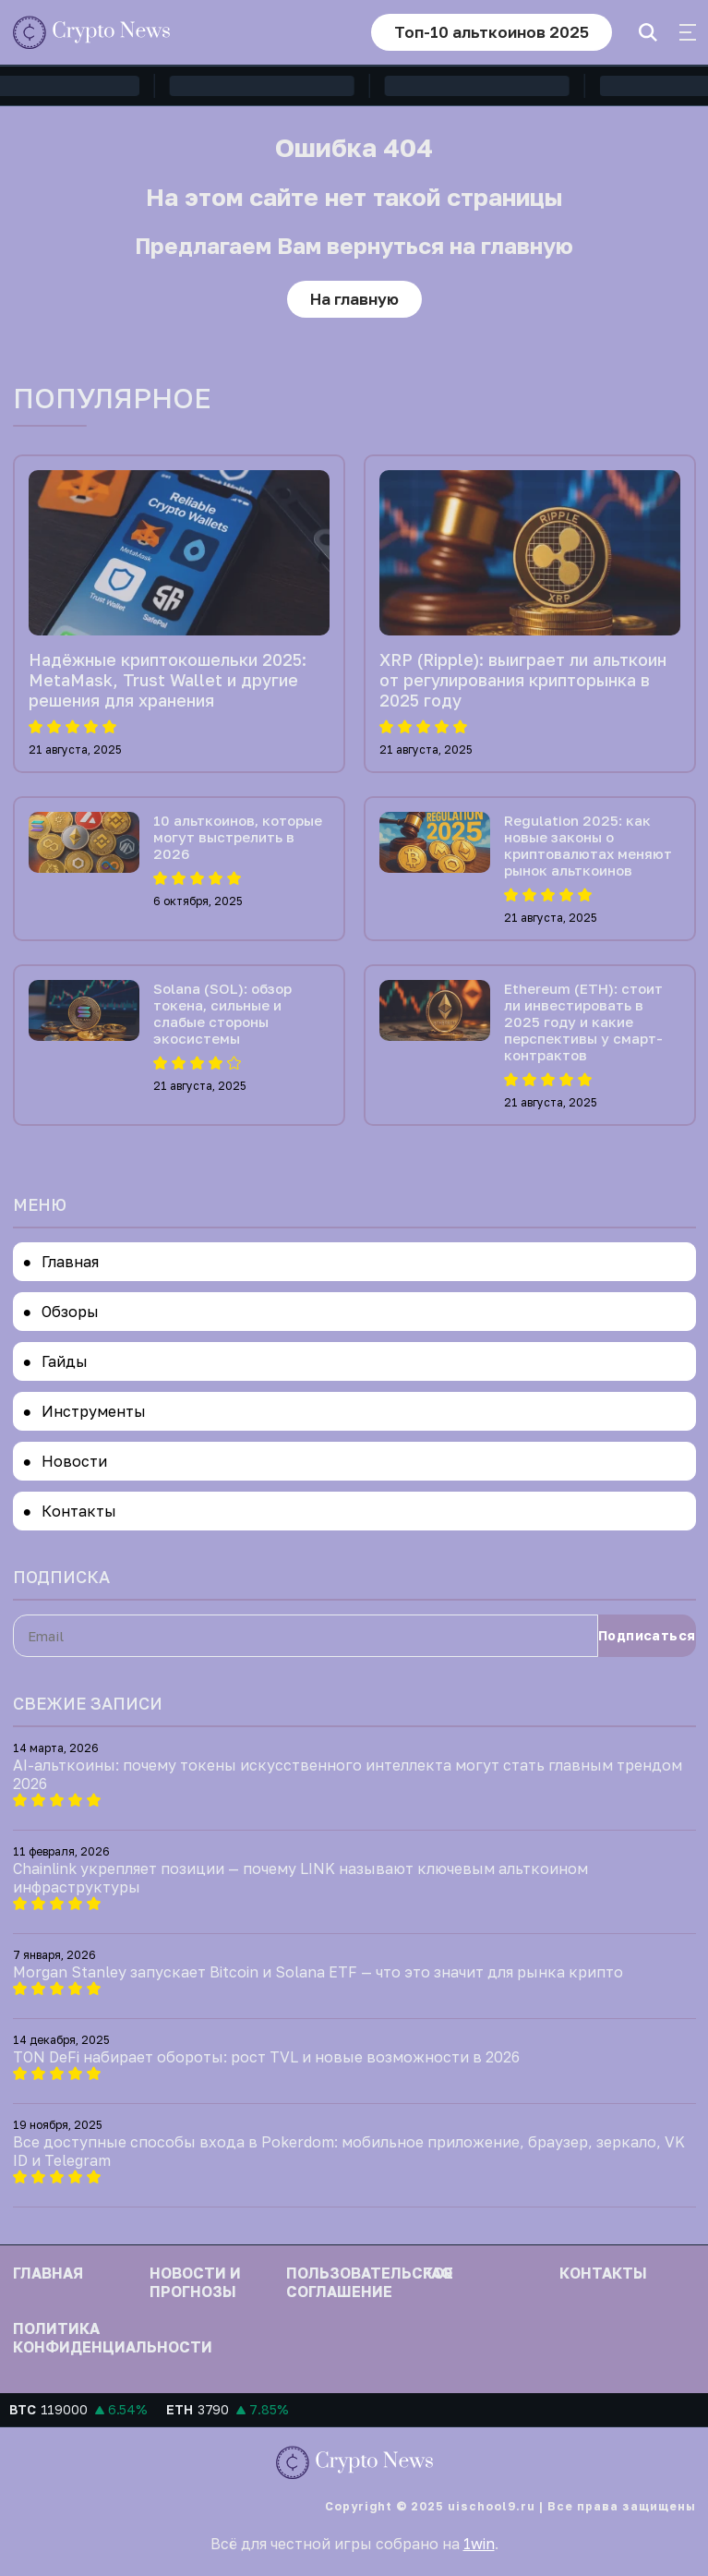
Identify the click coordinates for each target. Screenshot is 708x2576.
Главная (70, 1261)
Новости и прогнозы (195, 2282)
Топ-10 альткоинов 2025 (491, 32)
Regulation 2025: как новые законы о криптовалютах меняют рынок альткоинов (588, 845)
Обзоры (70, 1311)
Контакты (79, 1511)
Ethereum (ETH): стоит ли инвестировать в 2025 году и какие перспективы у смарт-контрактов (583, 1021)
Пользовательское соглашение (369, 2282)
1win (479, 2543)
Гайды (65, 1361)
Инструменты (94, 1411)
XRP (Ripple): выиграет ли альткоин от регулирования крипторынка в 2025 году (522, 679)
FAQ (437, 2273)
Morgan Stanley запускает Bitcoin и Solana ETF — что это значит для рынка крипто (318, 1972)
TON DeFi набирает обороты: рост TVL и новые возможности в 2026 (266, 2057)
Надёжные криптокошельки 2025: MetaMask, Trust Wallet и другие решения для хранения (167, 679)
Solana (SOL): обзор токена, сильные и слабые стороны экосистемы (222, 1013)
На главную (354, 298)
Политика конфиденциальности (112, 2337)
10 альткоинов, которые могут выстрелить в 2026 (237, 837)
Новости (74, 1461)
